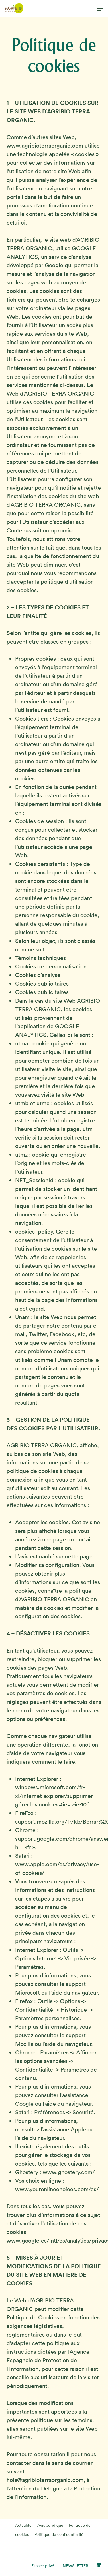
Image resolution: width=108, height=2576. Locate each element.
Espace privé (42, 2565)
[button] (100, 8)
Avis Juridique (50, 2525)
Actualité (23, 2525)
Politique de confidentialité (58, 2534)
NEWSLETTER (75, 2565)
